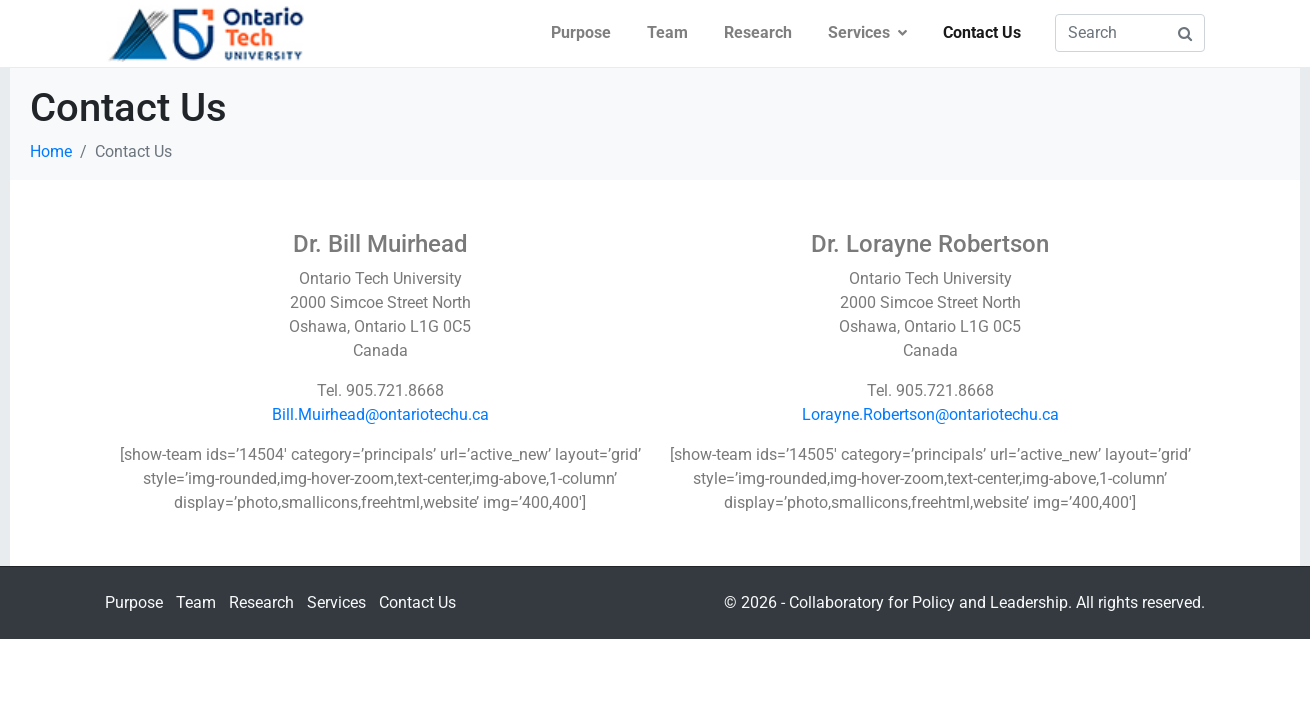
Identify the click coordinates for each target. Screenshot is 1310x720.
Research (758, 32)
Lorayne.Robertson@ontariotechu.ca (930, 414)
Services (867, 32)
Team (667, 32)
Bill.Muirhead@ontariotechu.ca (380, 414)
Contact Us (982, 32)
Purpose (581, 32)
